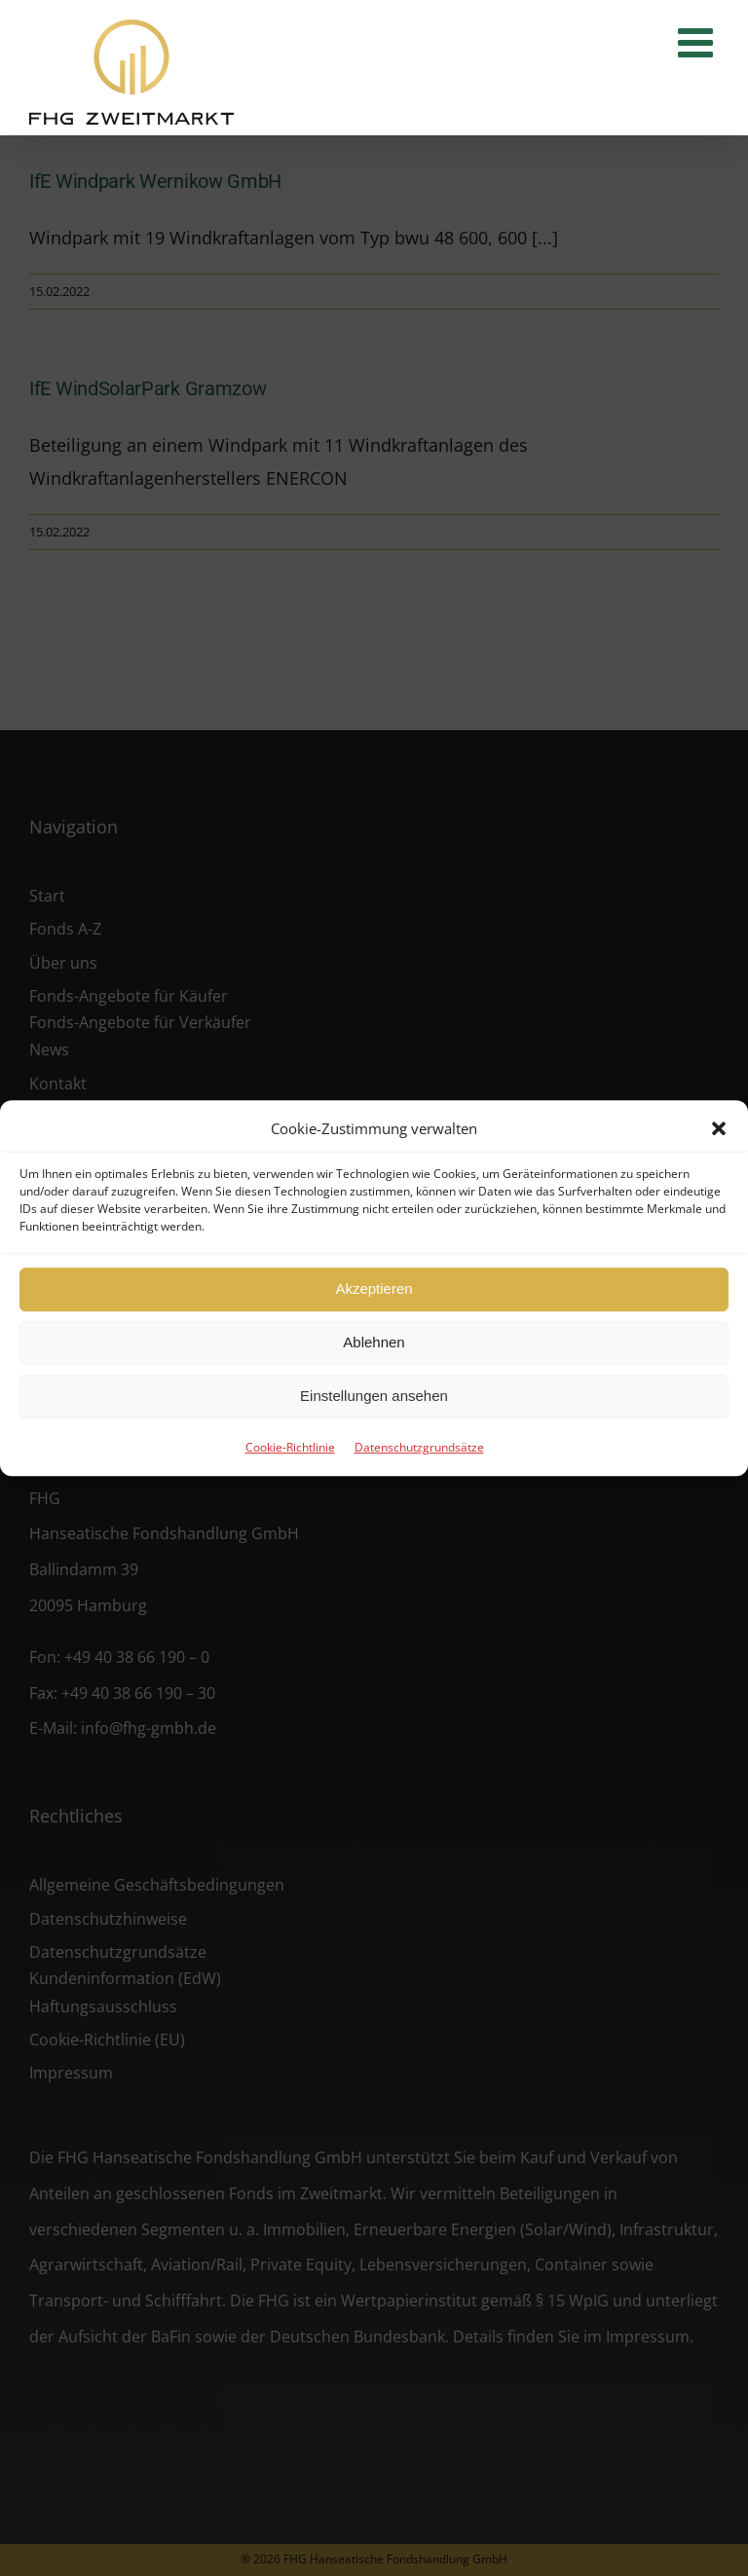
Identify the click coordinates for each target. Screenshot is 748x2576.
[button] (719, 1128)
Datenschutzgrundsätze (419, 1447)
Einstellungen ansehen (374, 1395)
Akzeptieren (373, 1288)
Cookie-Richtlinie (290, 1447)
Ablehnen (373, 1342)
